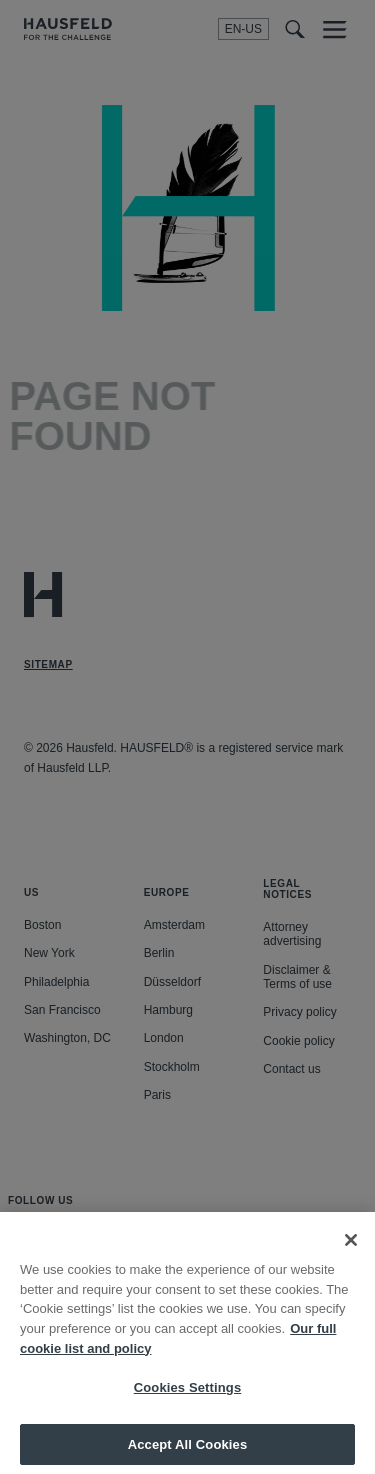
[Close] (351, 1251)
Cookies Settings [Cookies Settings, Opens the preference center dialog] (188, 1398)
